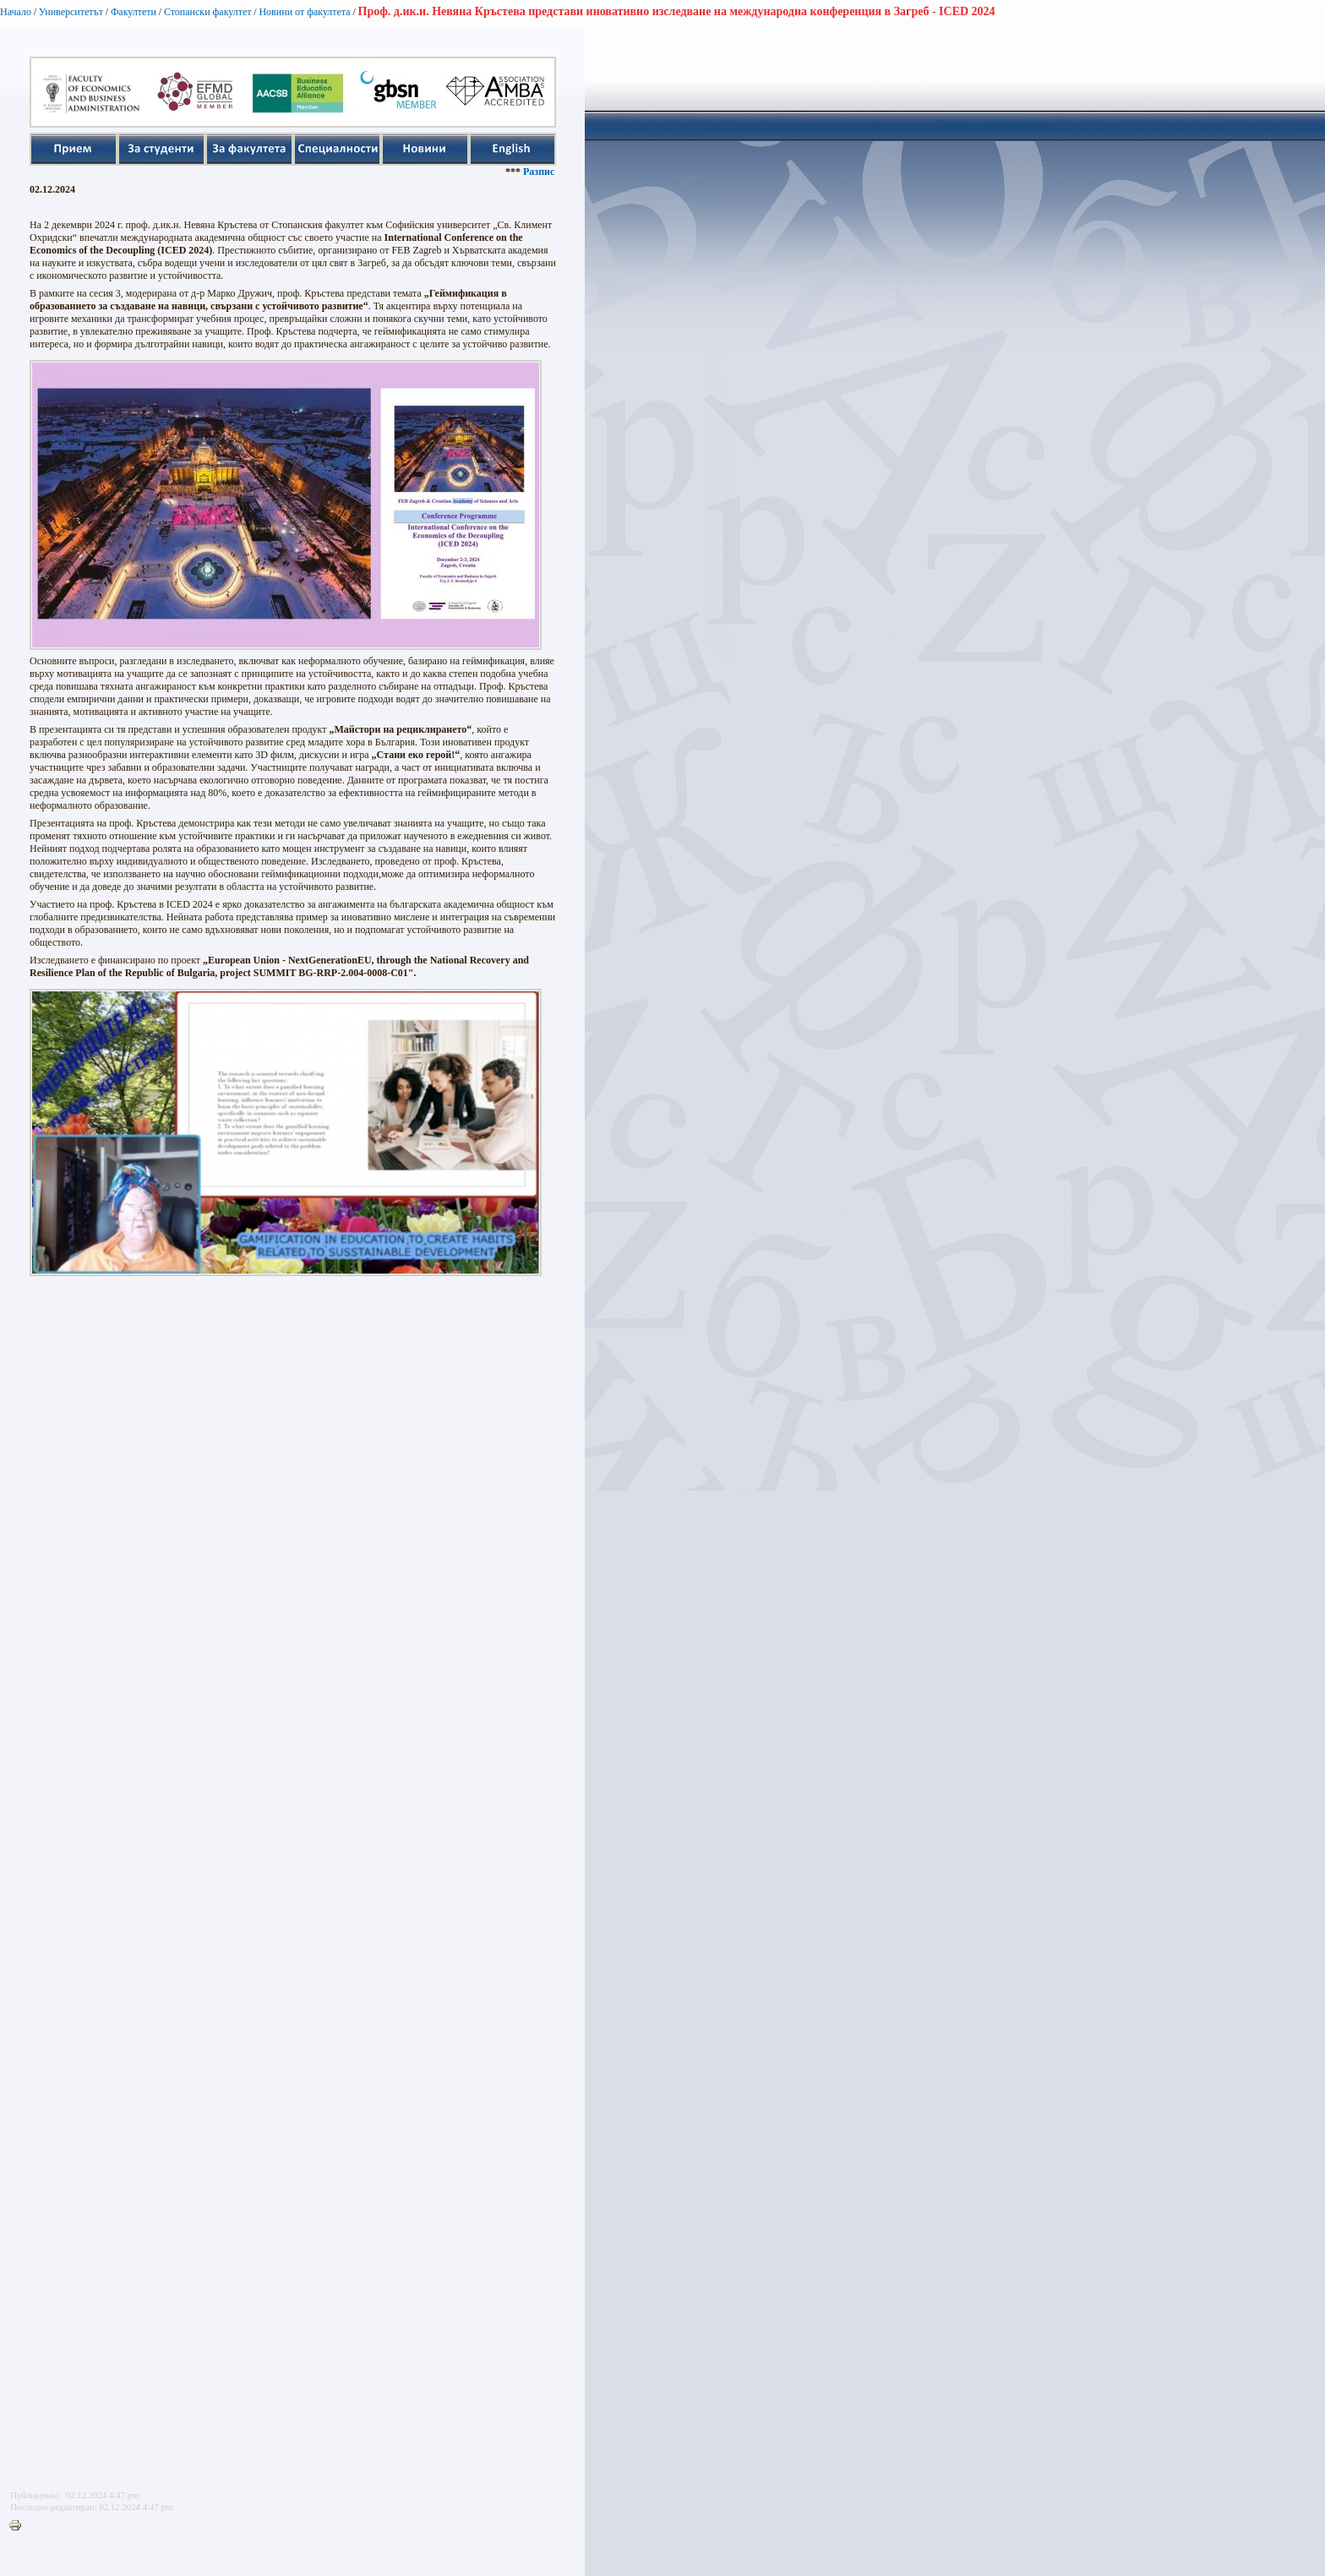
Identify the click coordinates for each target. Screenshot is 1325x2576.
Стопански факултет (208, 12)
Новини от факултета (304, 12)
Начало (15, 12)
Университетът (71, 12)
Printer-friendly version (19, 2526)
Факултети (133, 12)
